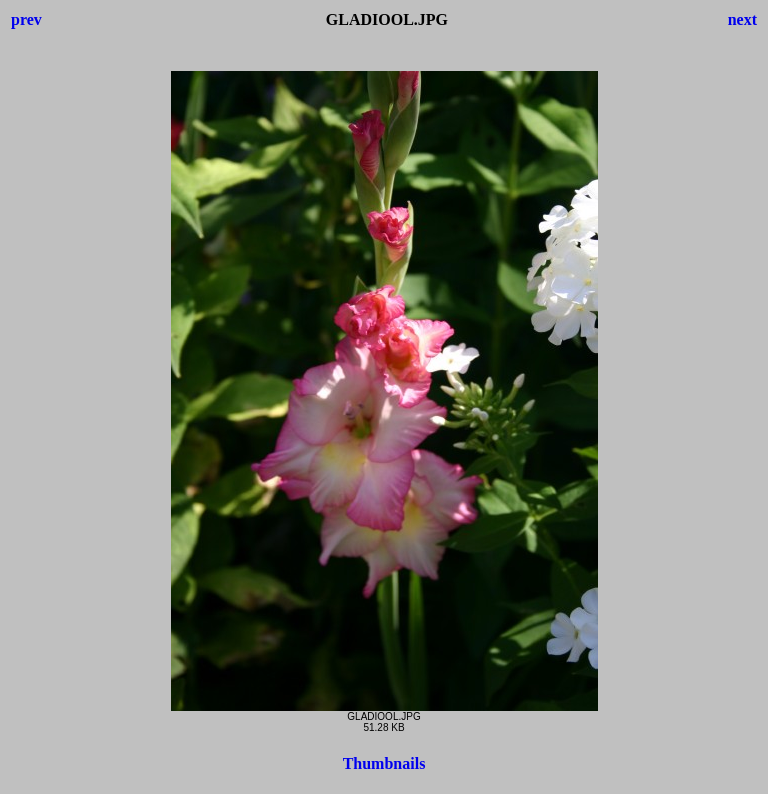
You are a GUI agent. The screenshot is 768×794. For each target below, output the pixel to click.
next (742, 19)
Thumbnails (384, 763)
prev (26, 19)
